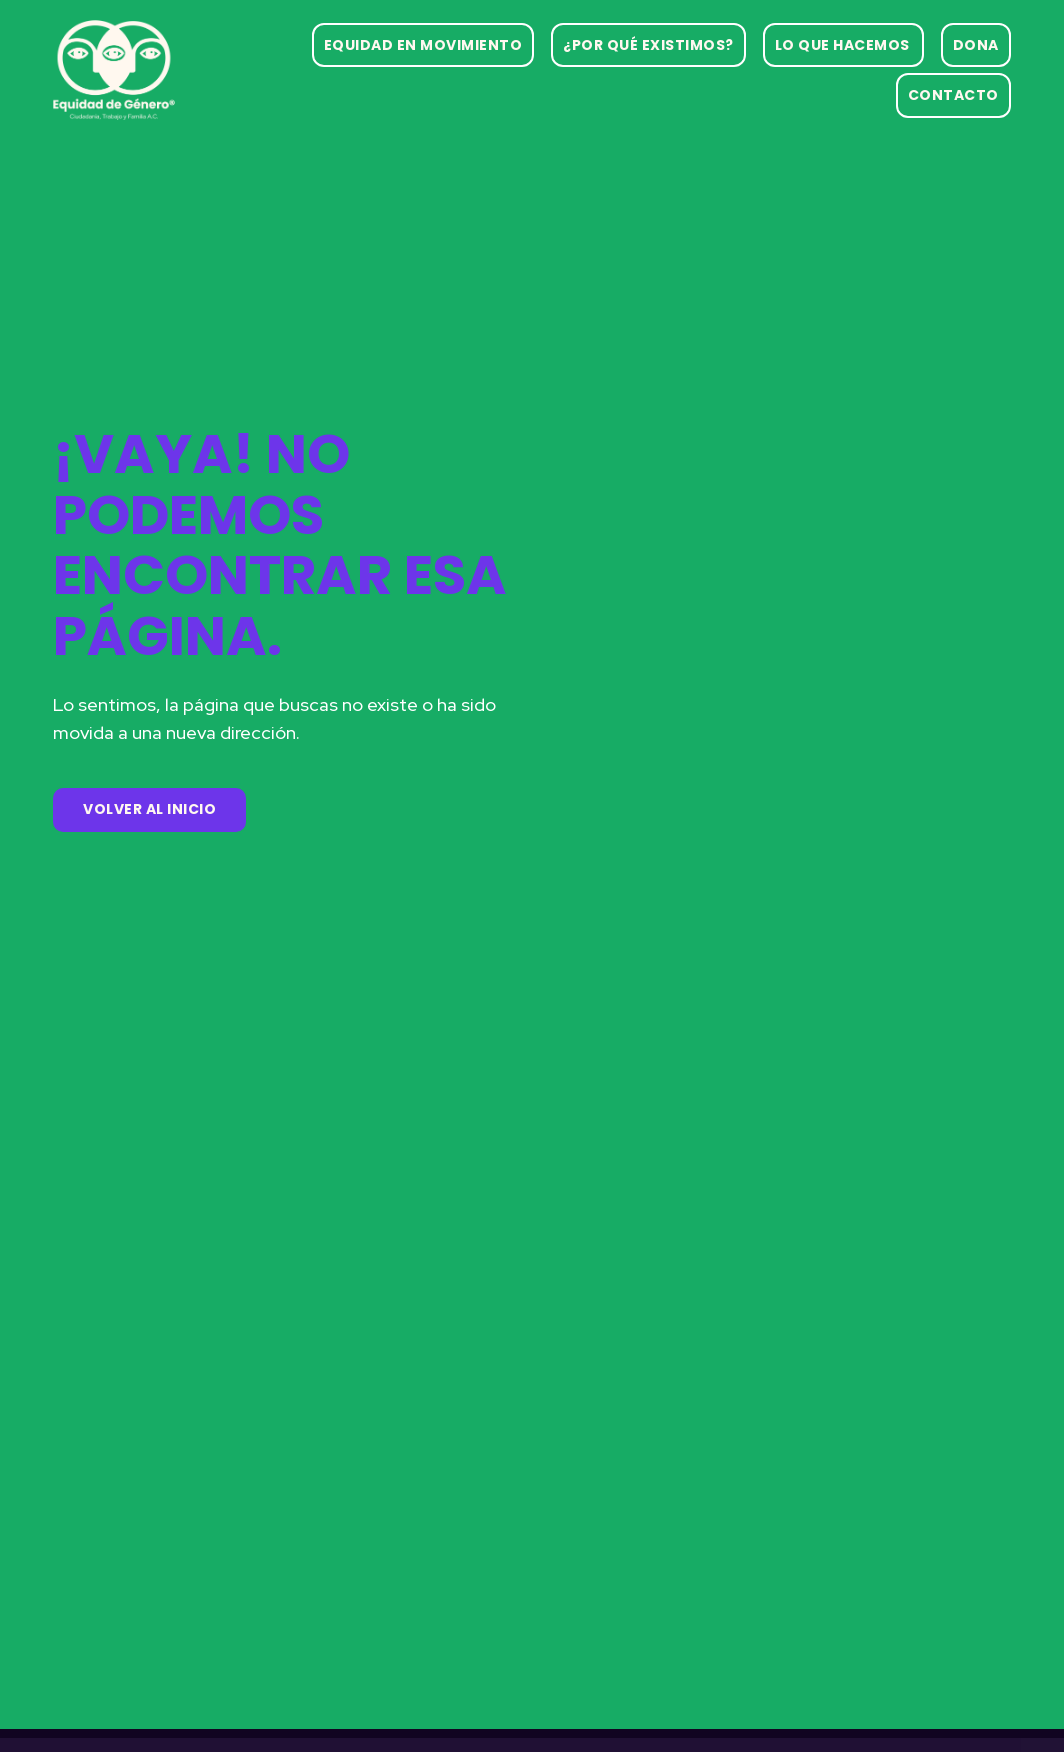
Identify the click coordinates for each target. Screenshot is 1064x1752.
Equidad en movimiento (423, 45)
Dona (976, 45)
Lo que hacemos (842, 45)
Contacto (953, 95)
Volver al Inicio (149, 809)
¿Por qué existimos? (648, 45)
